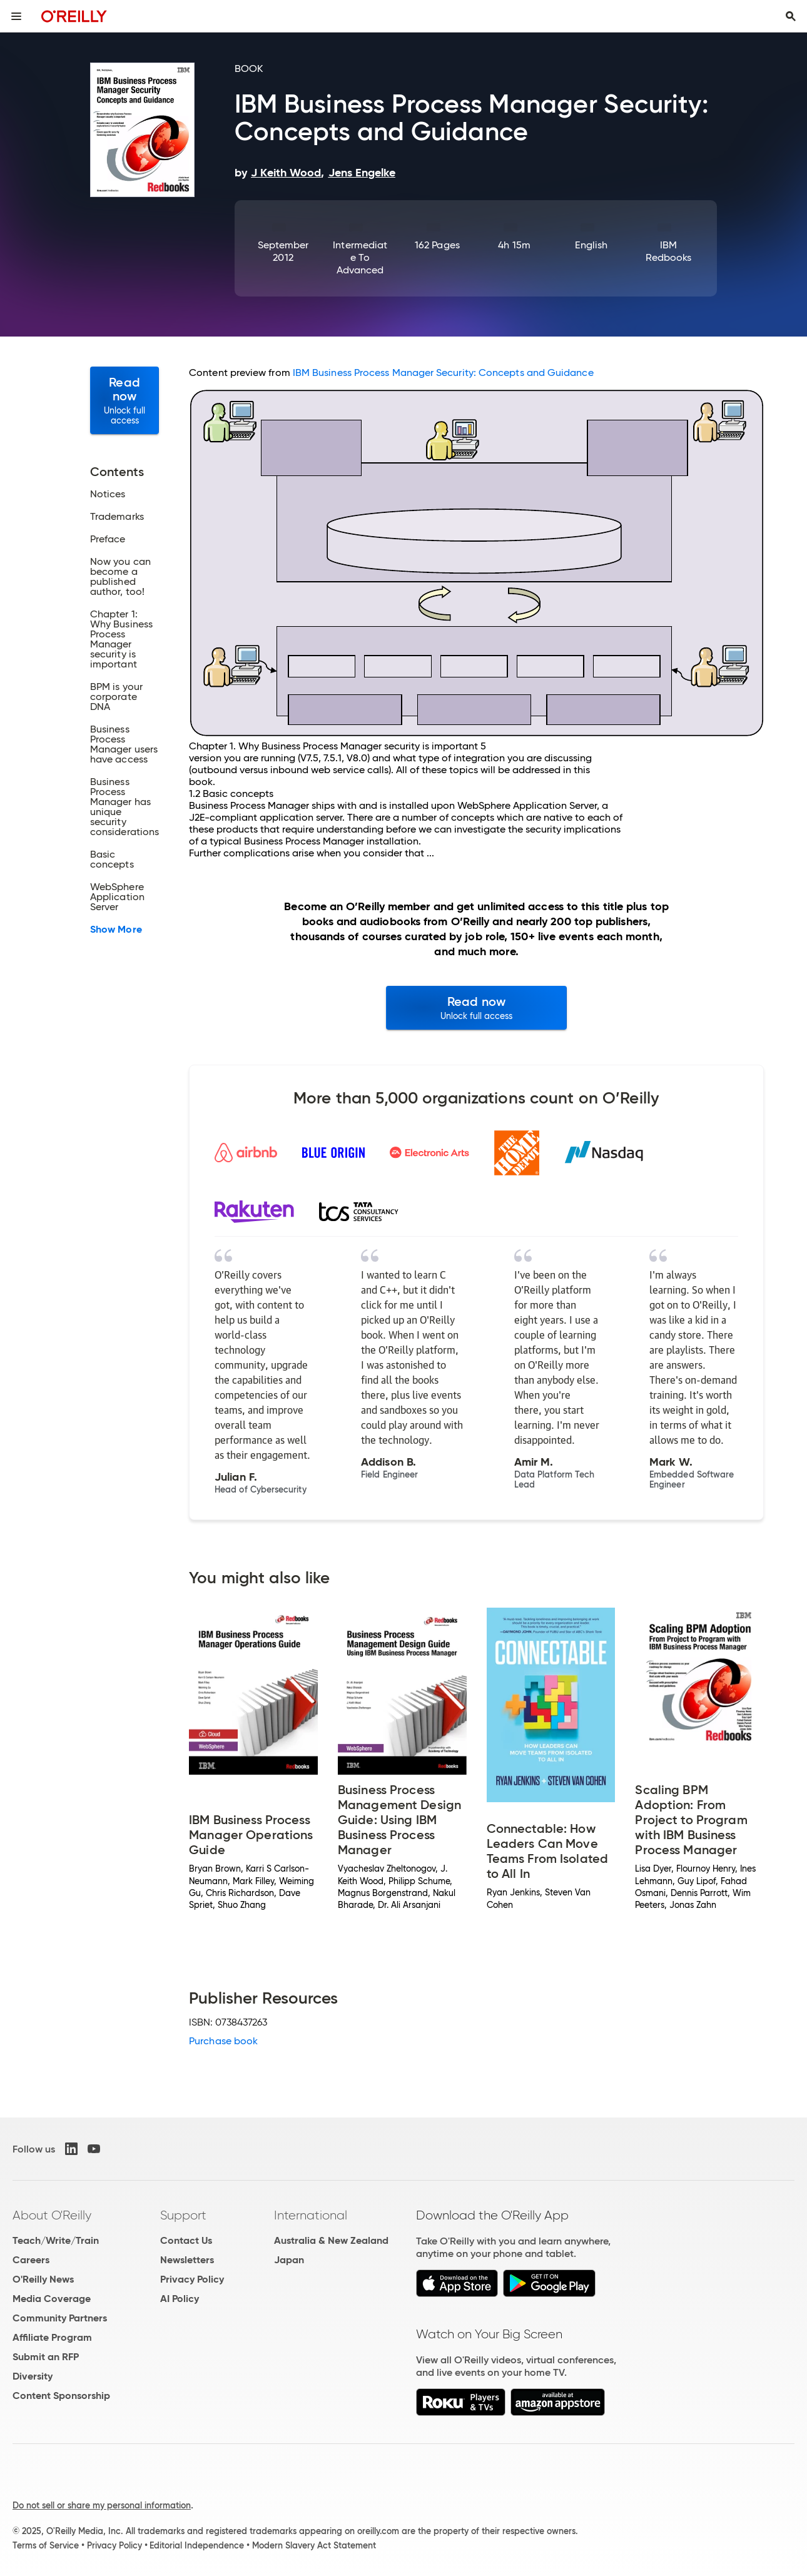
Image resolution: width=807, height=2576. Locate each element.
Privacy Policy (192, 2279)
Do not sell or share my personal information (102, 2505)
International (310, 2215)
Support (183, 2215)
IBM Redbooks (669, 251)
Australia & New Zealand (331, 2240)
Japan (289, 2259)
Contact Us (186, 2240)
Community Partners (60, 2318)
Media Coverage (52, 2298)
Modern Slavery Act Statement (314, 2545)
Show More (116, 930)
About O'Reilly (52, 2215)
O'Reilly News (43, 2279)
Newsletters (187, 2259)
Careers (31, 2259)
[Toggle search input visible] (791, 16)
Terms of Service (46, 2545)
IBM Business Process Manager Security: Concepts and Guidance (443, 372)
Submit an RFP (46, 2356)
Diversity (33, 2376)
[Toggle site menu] (16, 16)
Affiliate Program (52, 2337)
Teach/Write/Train (56, 2240)
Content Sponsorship (61, 2395)
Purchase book (223, 2041)
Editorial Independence (197, 2545)
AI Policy (179, 2298)
